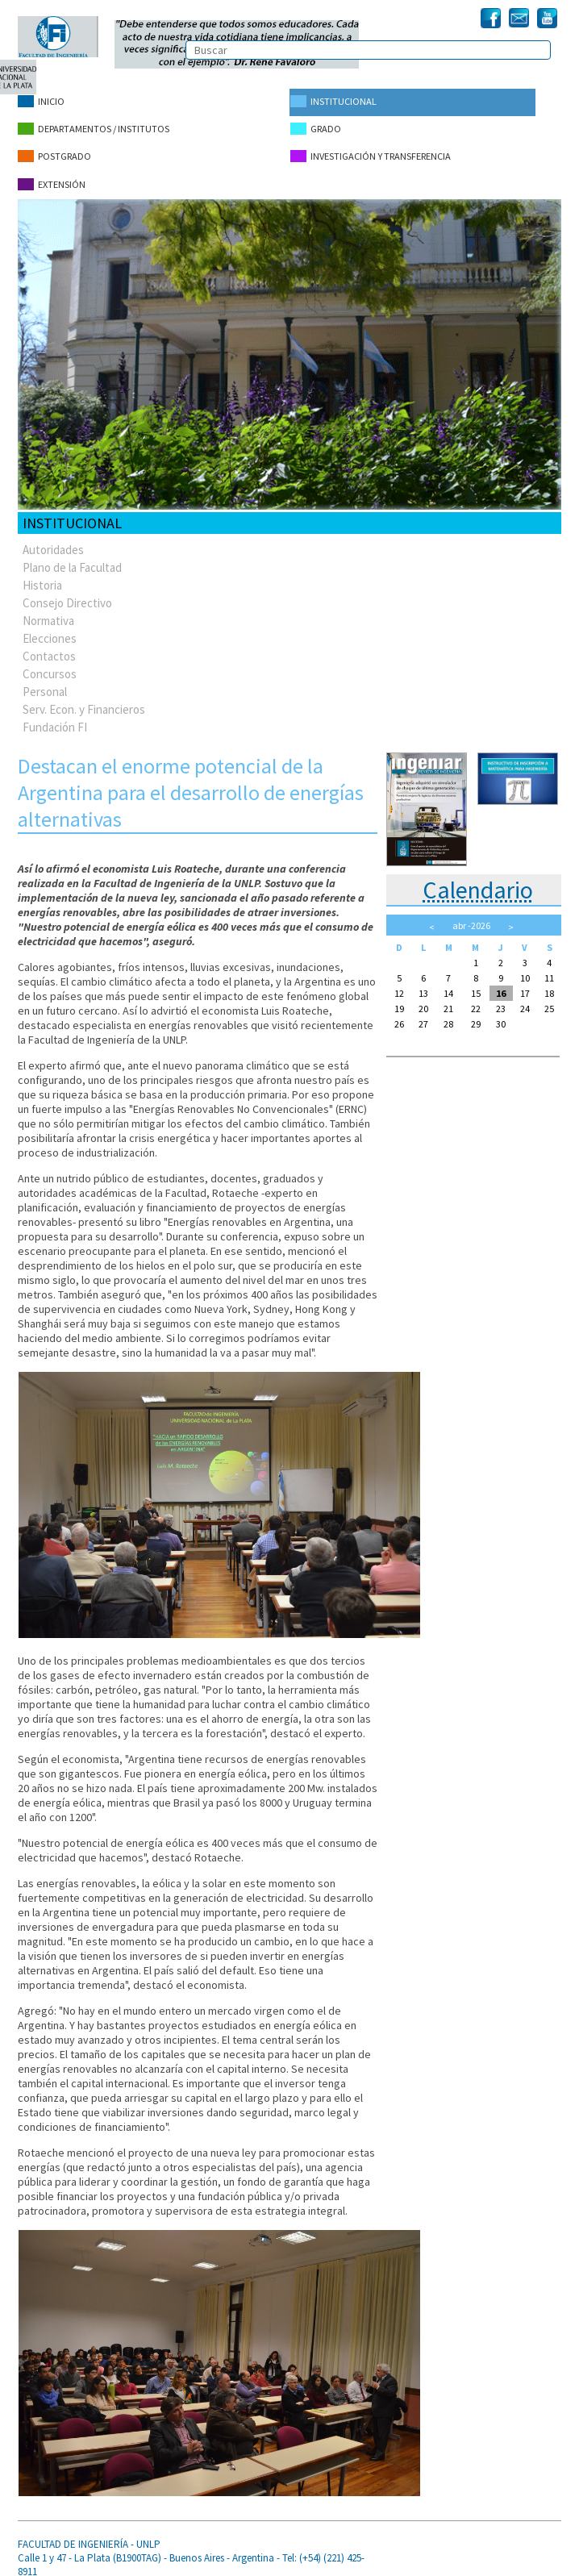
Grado (315, 126)
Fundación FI (55, 716)
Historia (42, 574)
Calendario (478, 879)
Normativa (48, 610)
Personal (45, 681)
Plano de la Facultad (72, 557)
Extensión (51, 176)
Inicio (41, 101)
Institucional (333, 101)
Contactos (49, 645)
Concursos (50, 663)
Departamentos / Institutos (93, 126)
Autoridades (53, 539)
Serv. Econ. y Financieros (84, 699)
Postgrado (54, 151)
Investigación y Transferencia (369, 151)
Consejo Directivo (67, 592)
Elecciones (50, 628)
